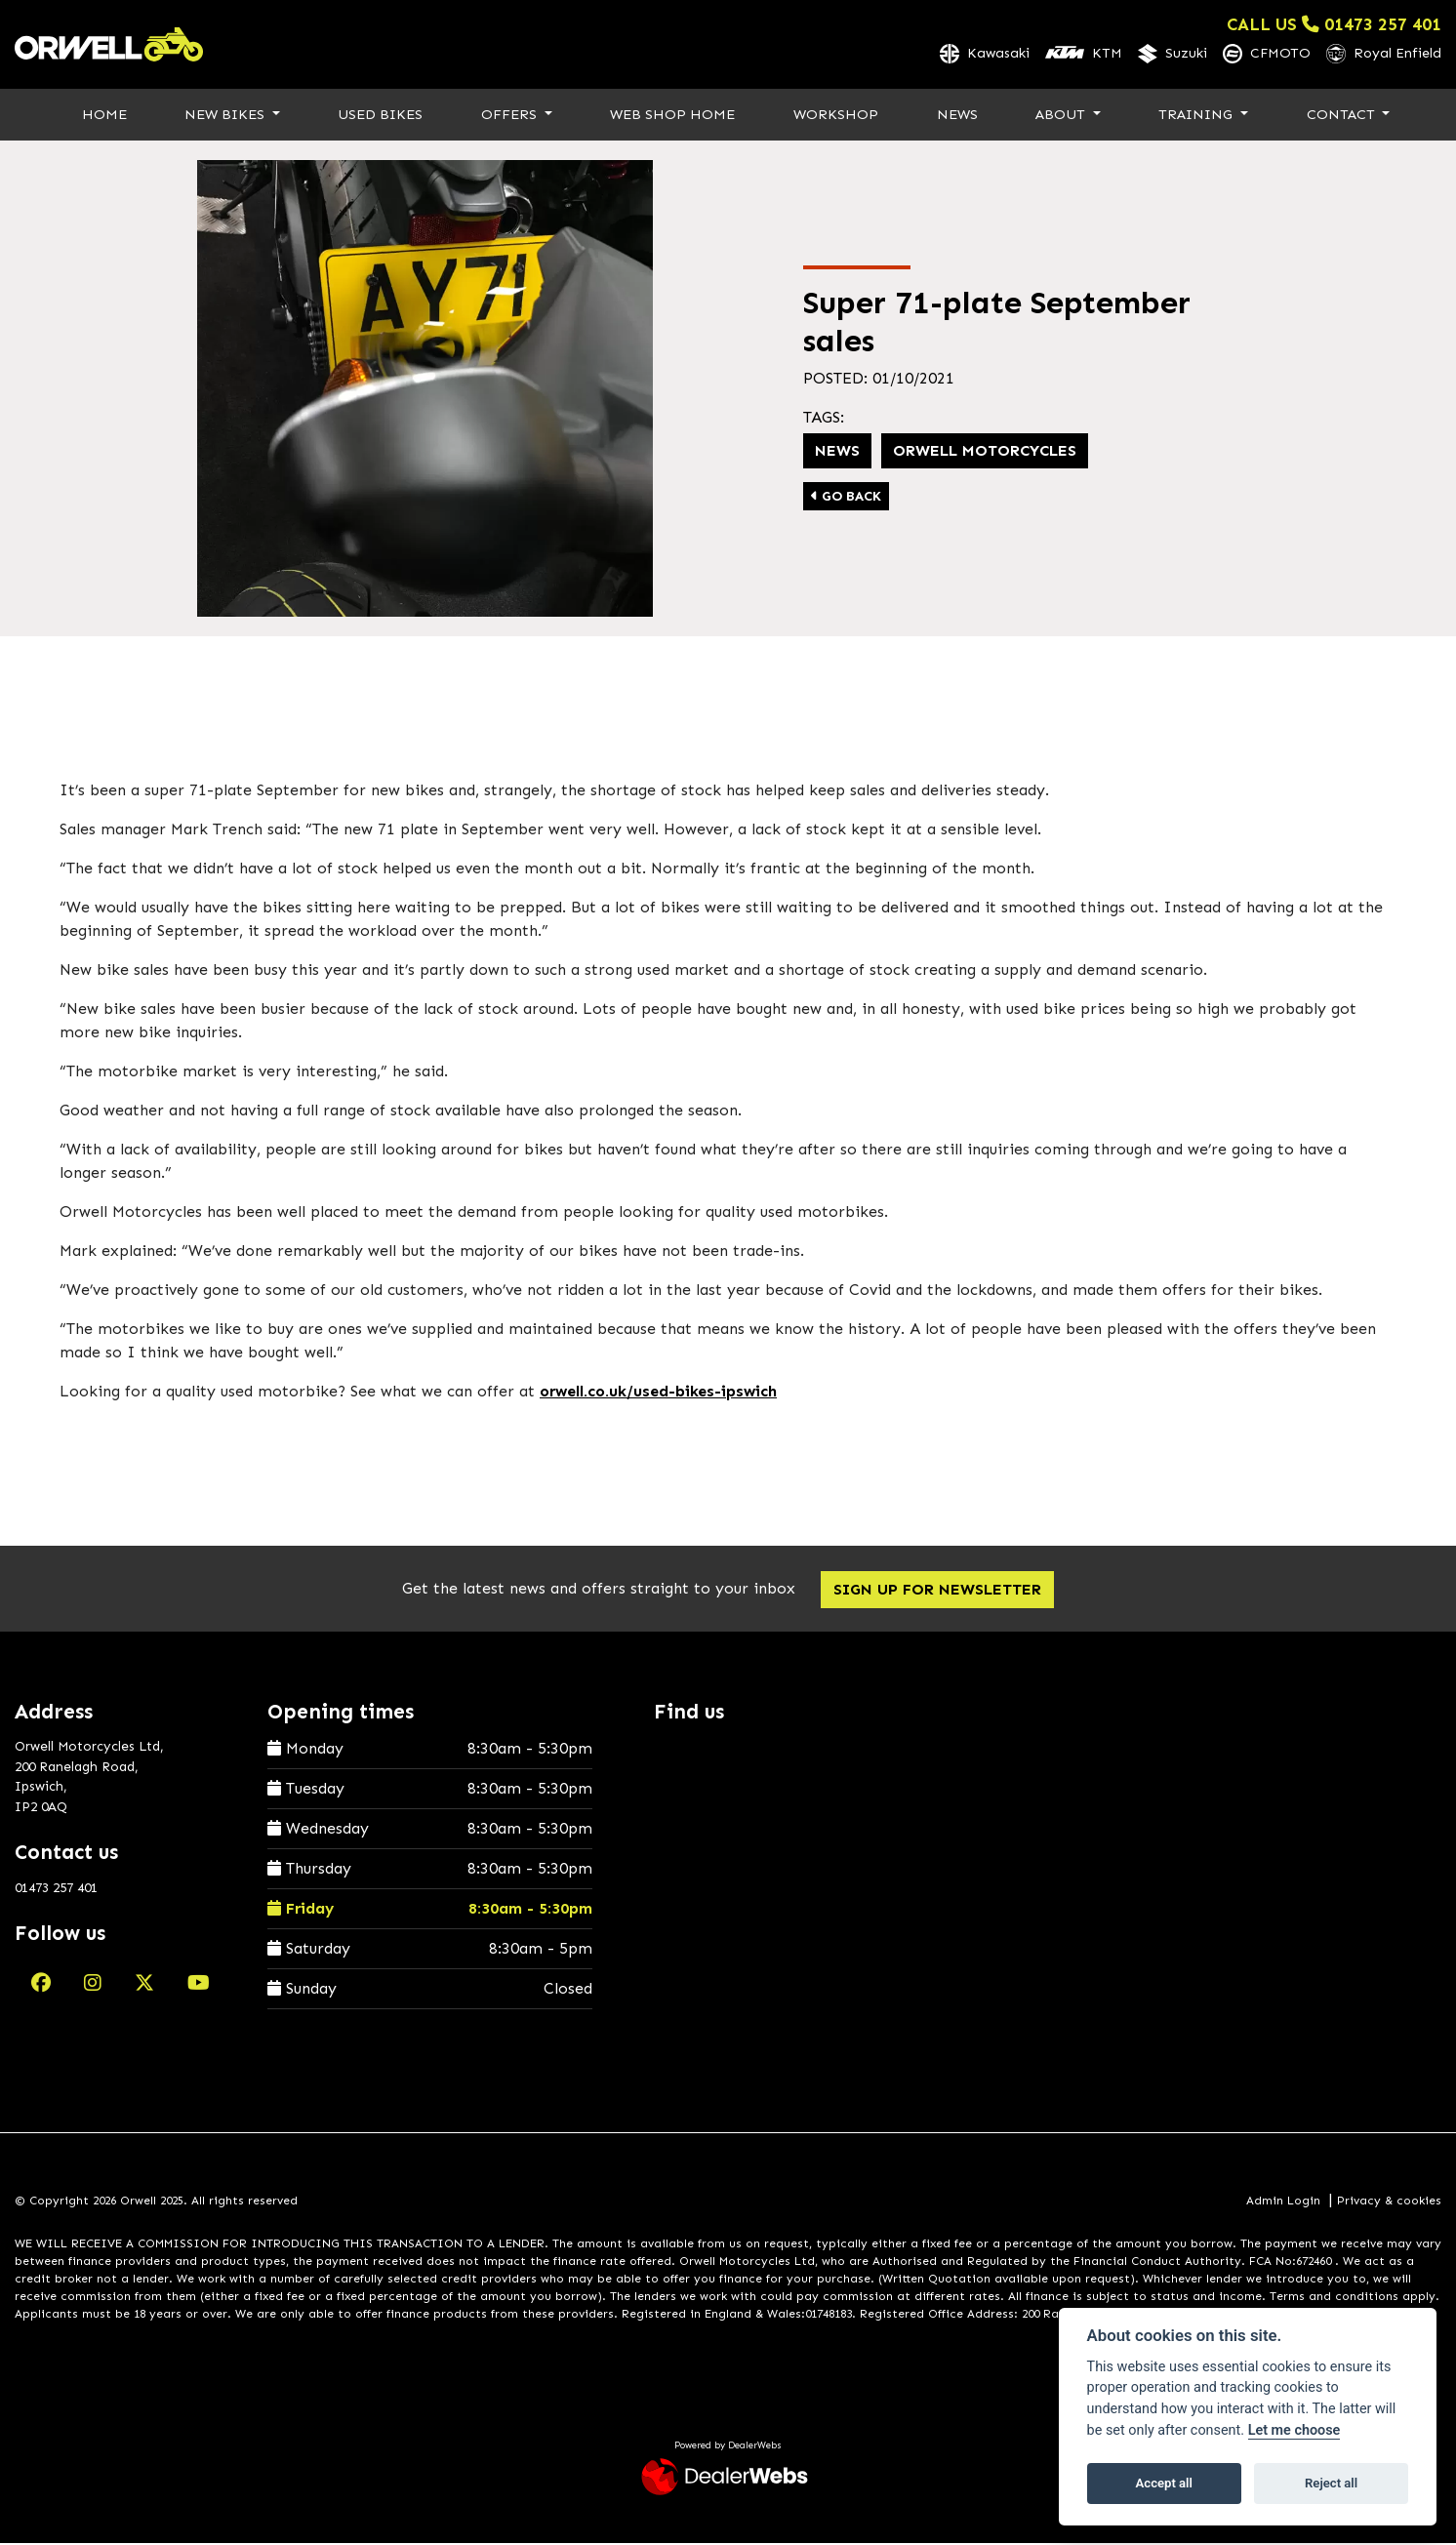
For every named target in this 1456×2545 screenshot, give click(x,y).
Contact (1343, 115)
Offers (511, 115)
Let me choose (1294, 2430)
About (1062, 115)
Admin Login (1283, 2201)
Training (1197, 115)
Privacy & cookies (1389, 2201)
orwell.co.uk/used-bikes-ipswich (658, 1392)
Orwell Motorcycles (984, 452)
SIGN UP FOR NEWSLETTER (939, 1590)
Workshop (835, 115)
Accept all (1164, 2483)
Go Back (846, 498)
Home (104, 115)
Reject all (1331, 2483)
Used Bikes (380, 115)
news (837, 452)
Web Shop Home (672, 115)
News (957, 115)
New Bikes (226, 115)
